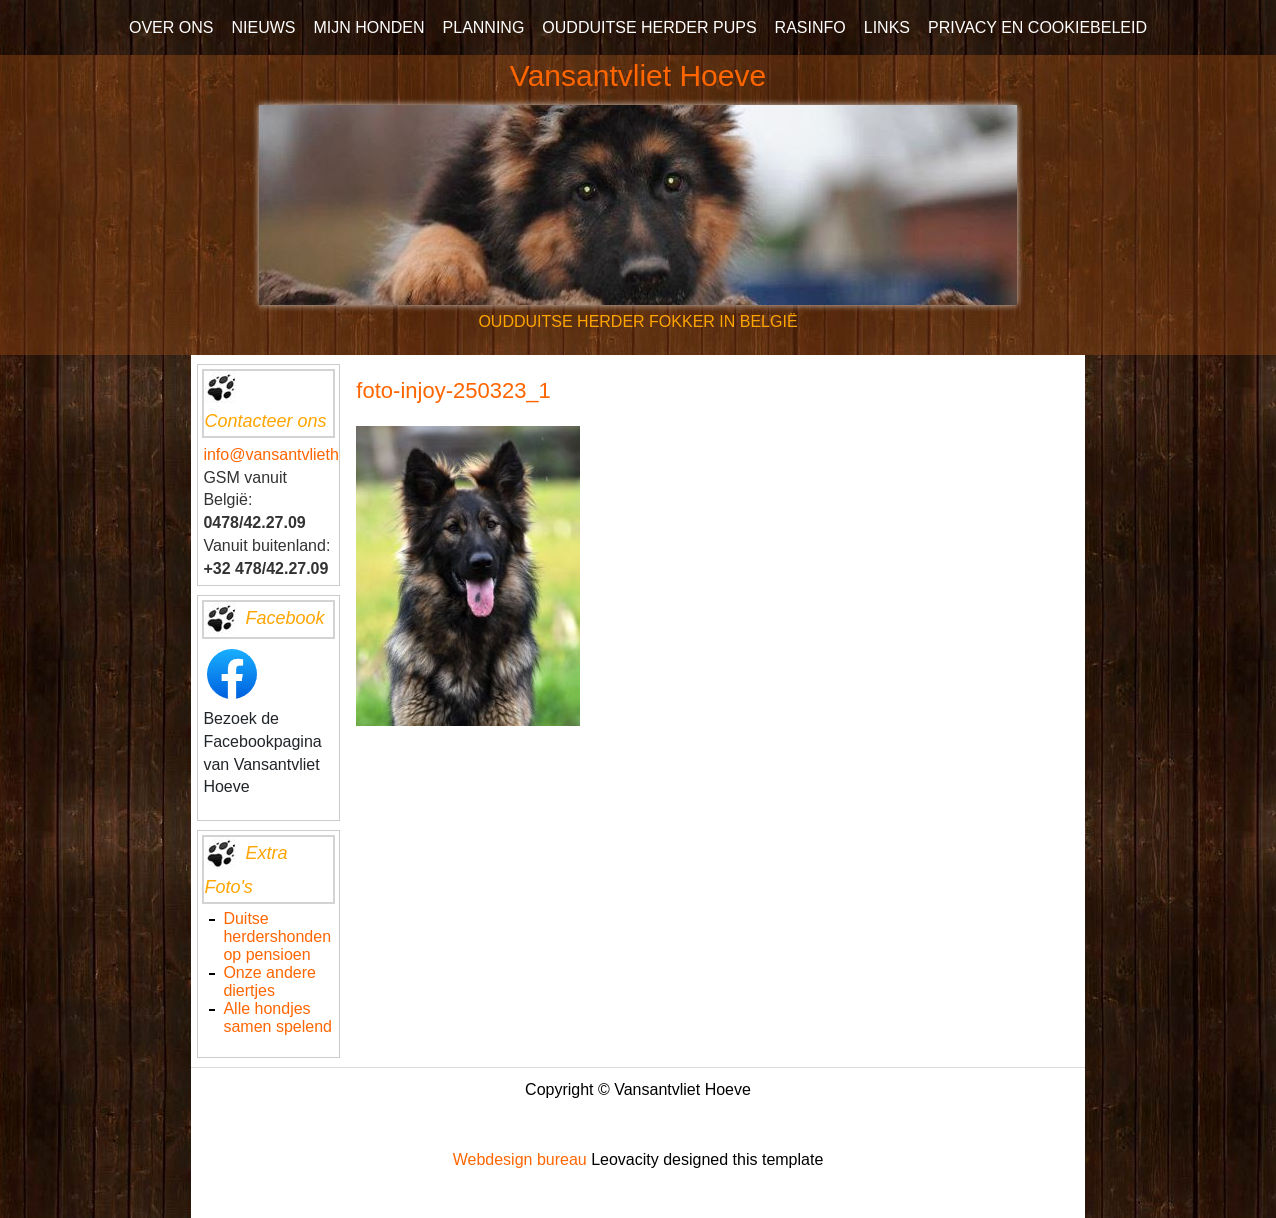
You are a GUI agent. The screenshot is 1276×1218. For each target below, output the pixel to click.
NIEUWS (263, 27)
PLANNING (484, 27)
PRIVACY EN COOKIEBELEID (1037, 27)
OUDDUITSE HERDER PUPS (649, 27)
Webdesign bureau (520, 1159)
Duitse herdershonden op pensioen (277, 936)
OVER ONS (171, 27)
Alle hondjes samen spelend (277, 1017)
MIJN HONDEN (368, 27)
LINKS (887, 27)
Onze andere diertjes (269, 981)
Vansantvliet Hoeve (638, 75)
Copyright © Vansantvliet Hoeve (638, 1089)
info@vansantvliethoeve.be (299, 454)
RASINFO (810, 27)
